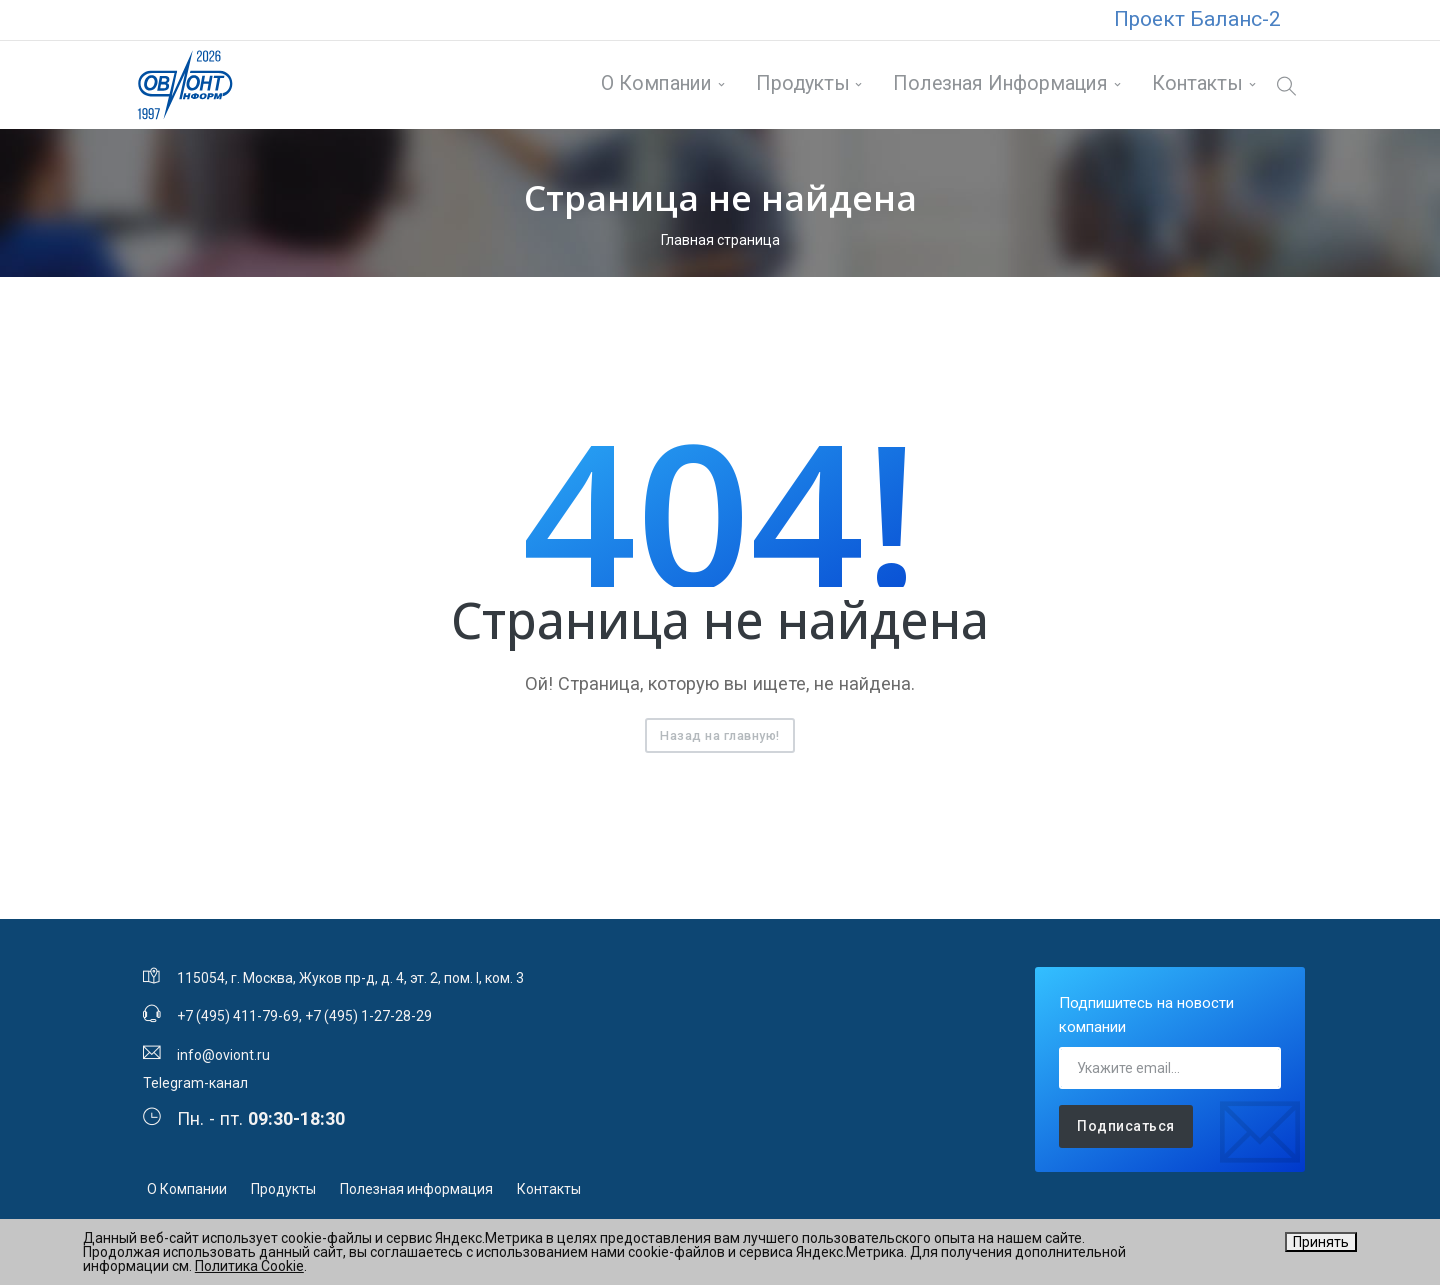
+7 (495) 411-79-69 (238, 1021)
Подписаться (1126, 1131)
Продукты (801, 86)
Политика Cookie (249, 1266)
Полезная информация (999, 86)
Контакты (1195, 86)
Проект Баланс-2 (1197, 19)
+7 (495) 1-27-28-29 (368, 1021)
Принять (1321, 1242)
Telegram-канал (195, 1087)
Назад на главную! (720, 739)
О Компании (655, 86)
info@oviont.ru (223, 1059)
